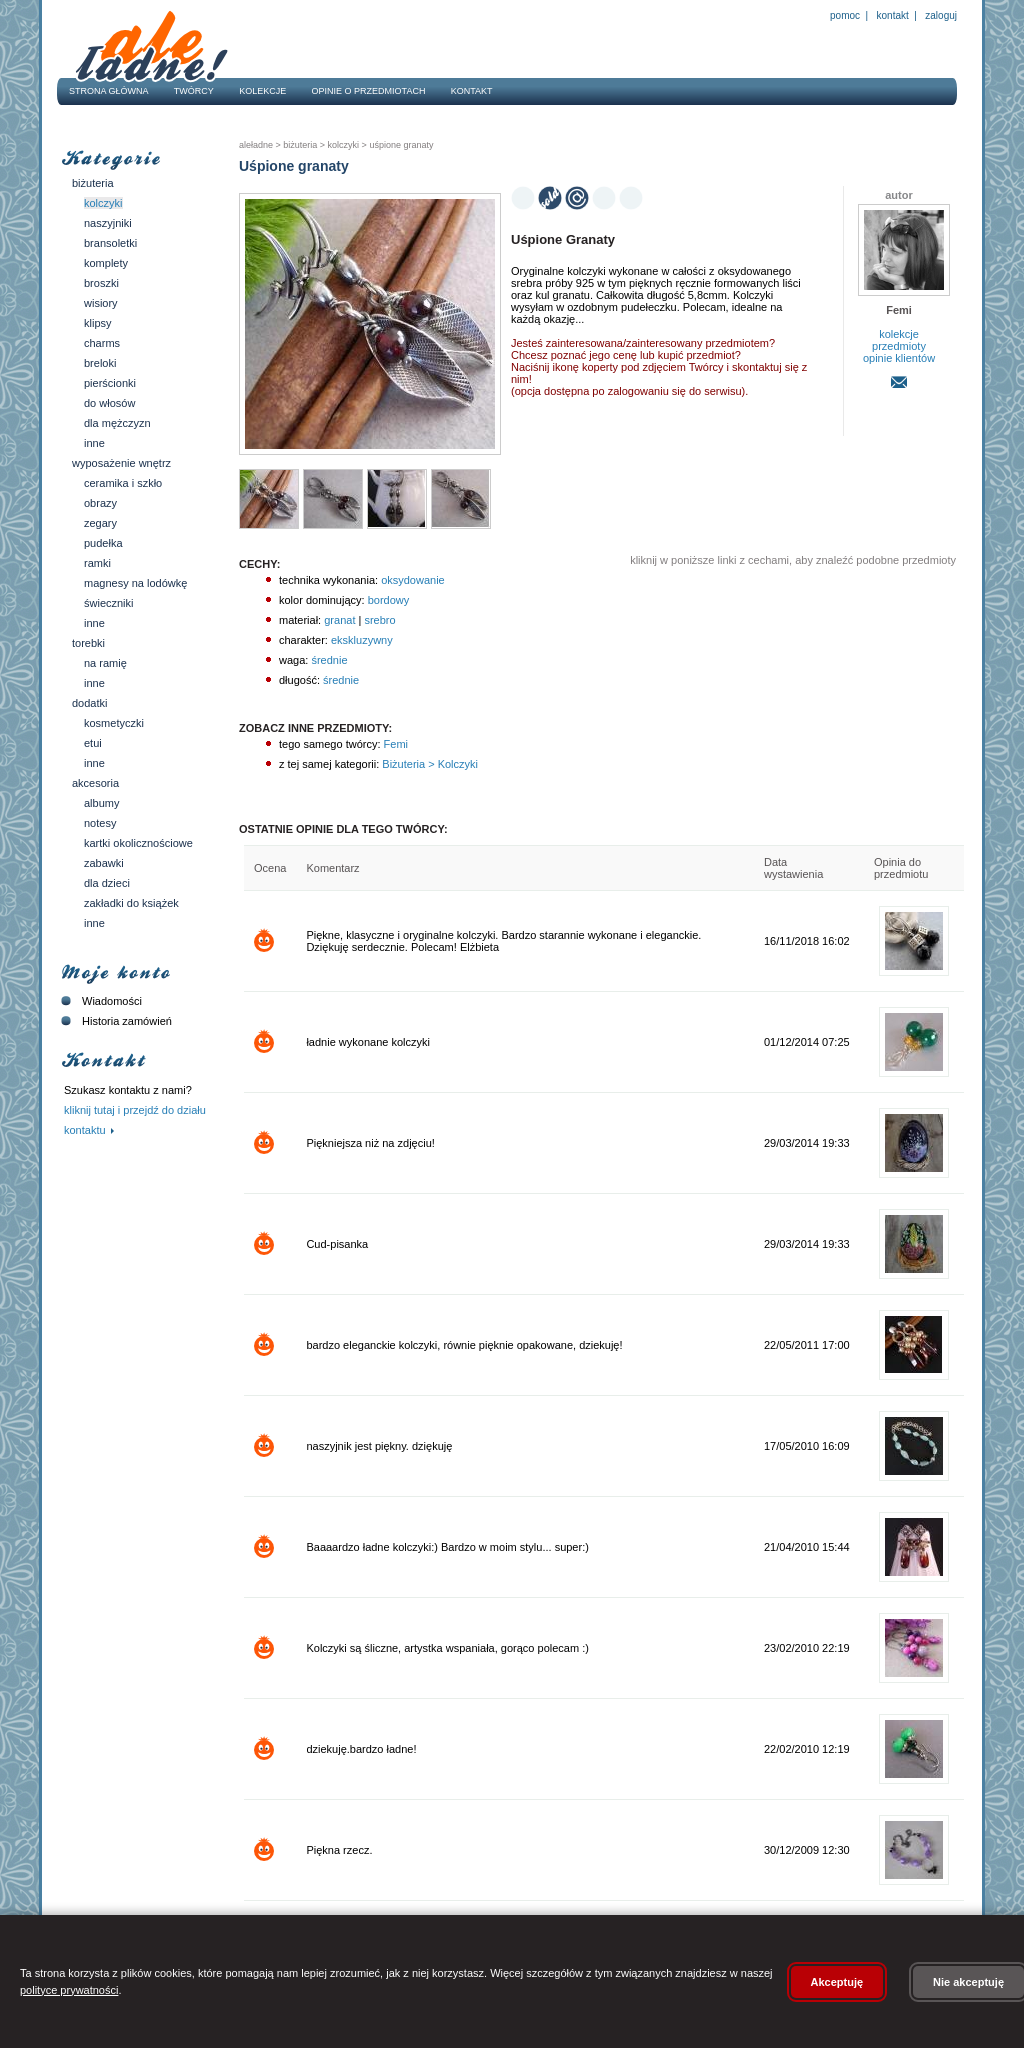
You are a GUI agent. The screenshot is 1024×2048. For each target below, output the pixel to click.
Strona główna (109, 91)
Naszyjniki (108, 223)
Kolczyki (103, 203)
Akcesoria (95, 783)
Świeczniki (109, 603)
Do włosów (109, 403)
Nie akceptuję (968, 1982)
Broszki (101, 283)
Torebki (88, 643)
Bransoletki (110, 243)
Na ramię (105, 663)
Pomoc (845, 15)
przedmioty (899, 346)
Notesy (100, 823)
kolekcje (899, 334)
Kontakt (893, 15)
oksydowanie (413, 580)
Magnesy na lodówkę (135, 583)
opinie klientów (899, 358)
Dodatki (89, 703)
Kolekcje (262, 91)
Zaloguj (940, 15)
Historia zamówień (114, 1021)
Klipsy (98, 323)
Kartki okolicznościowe (138, 843)
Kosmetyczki (114, 723)
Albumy (101, 803)
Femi (395, 744)
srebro (379, 620)
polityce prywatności (69, 1990)
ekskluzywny (362, 640)
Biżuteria (93, 183)
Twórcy (194, 91)
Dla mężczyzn (117, 423)
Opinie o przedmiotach (369, 91)
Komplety (106, 263)
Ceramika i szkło (123, 483)
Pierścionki (110, 383)
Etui (93, 743)
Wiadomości (99, 1001)
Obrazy (100, 503)
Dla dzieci (107, 883)
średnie (329, 660)
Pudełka (103, 543)
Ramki (97, 563)
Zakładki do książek (131, 903)
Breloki (100, 363)
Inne (94, 443)
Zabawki (104, 863)
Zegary (100, 523)
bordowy (389, 600)
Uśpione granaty (400, 145)
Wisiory (101, 303)
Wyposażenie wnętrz (121, 463)
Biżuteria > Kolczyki (428, 764)
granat (339, 620)
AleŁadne (256, 145)
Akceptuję (837, 1982)
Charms (102, 343)
